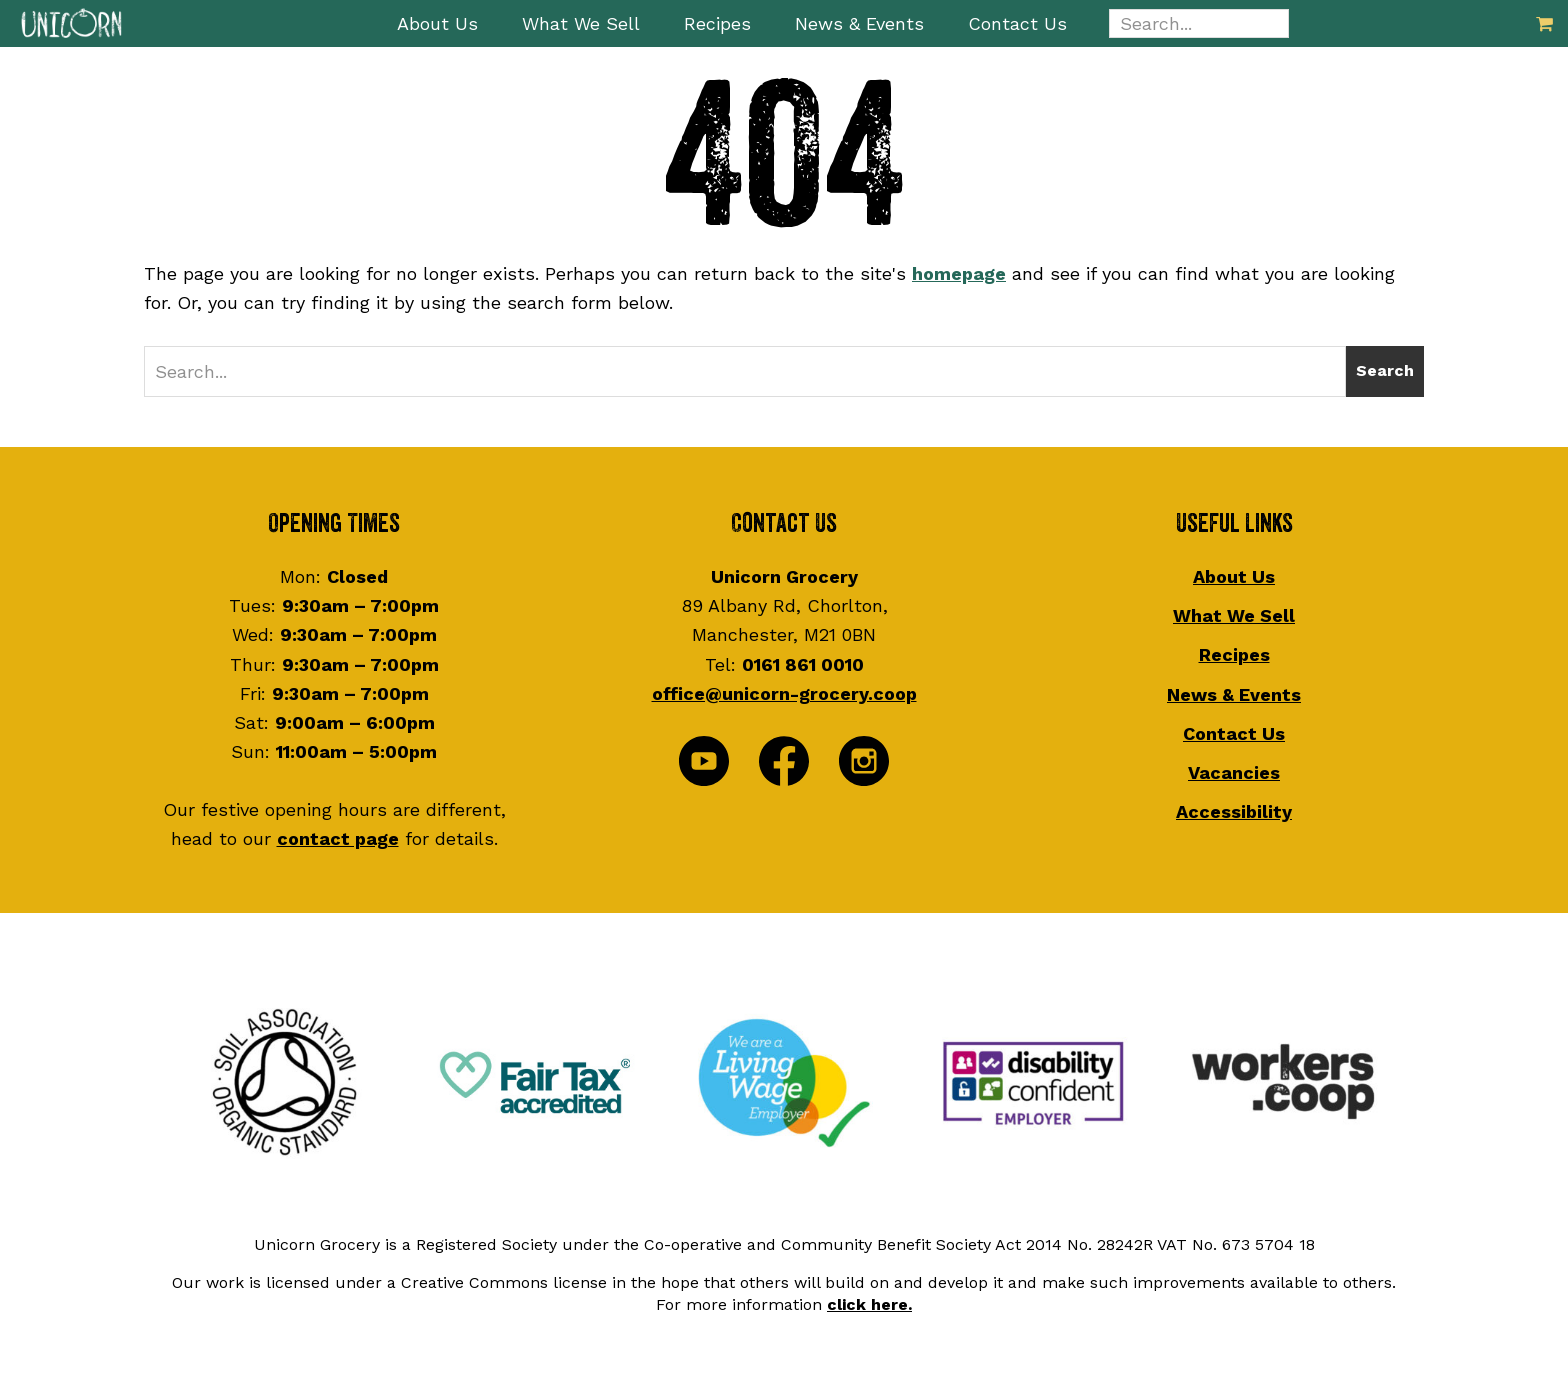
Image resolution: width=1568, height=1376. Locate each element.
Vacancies (1234, 772)
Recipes (1234, 654)
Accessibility (1234, 811)
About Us (1234, 576)
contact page (338, 838)
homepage (959, 273)
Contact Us (1234, 733)
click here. (869, 1304)
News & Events (1234, 694)
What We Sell (1234, 615)
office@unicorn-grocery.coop (784, 693)
